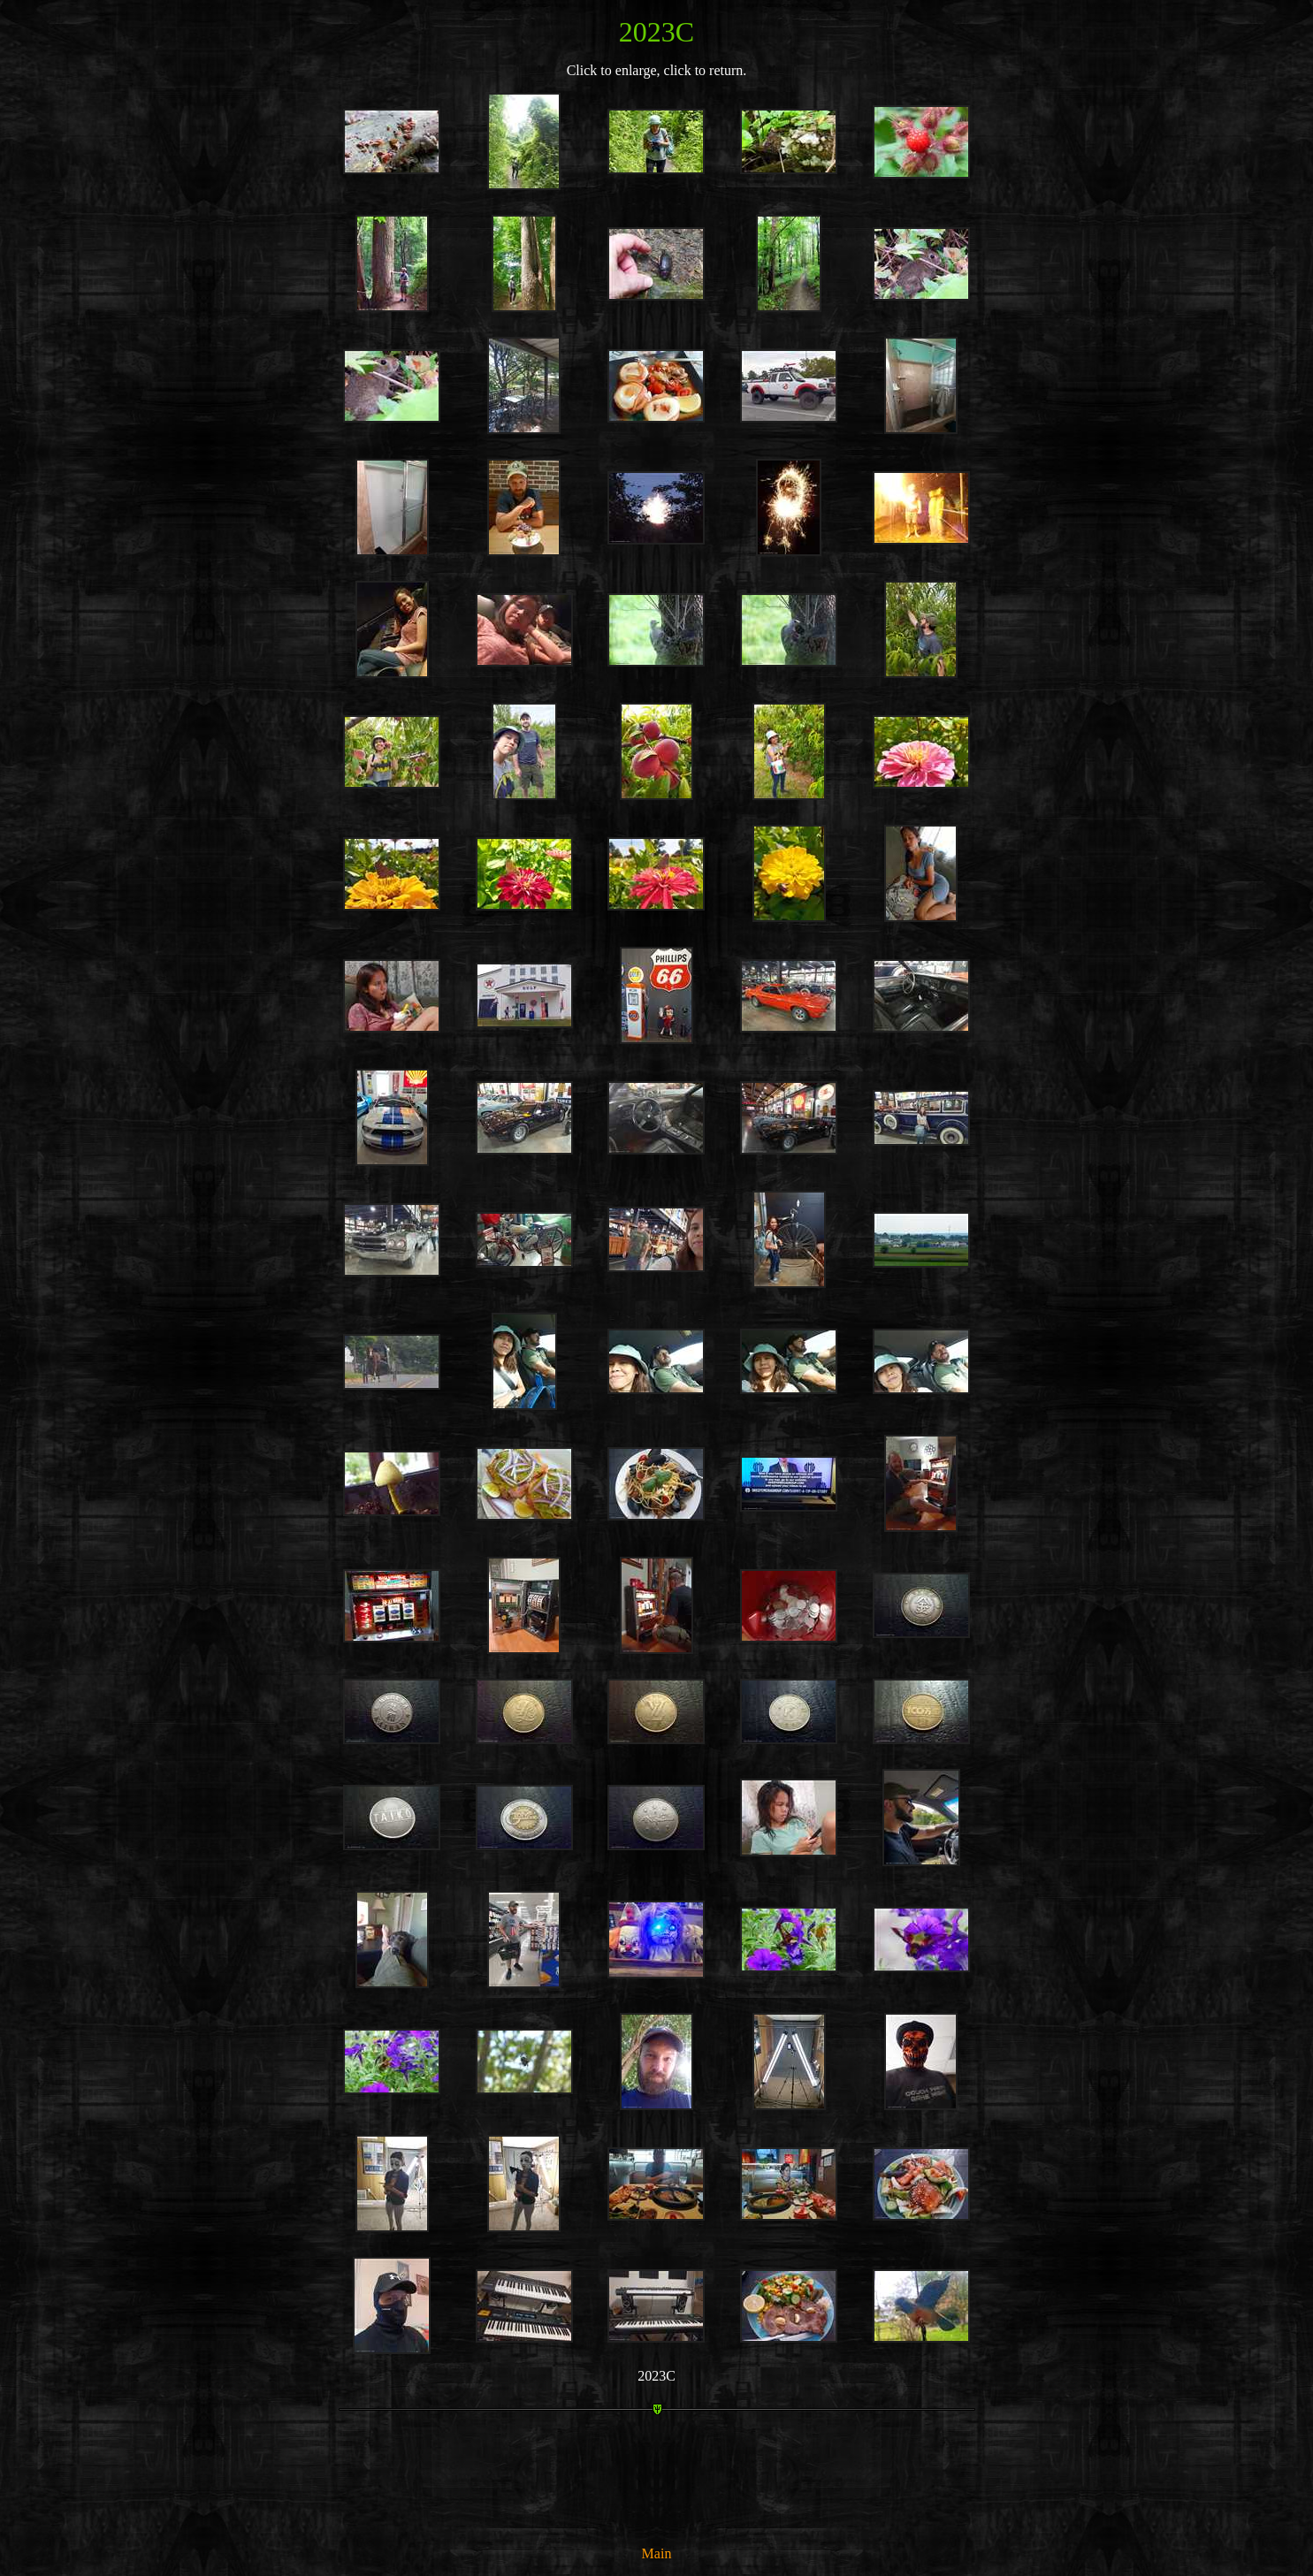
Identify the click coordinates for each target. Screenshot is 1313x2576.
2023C (656, 2375)
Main (657, 2553)
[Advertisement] (657, 2490)
